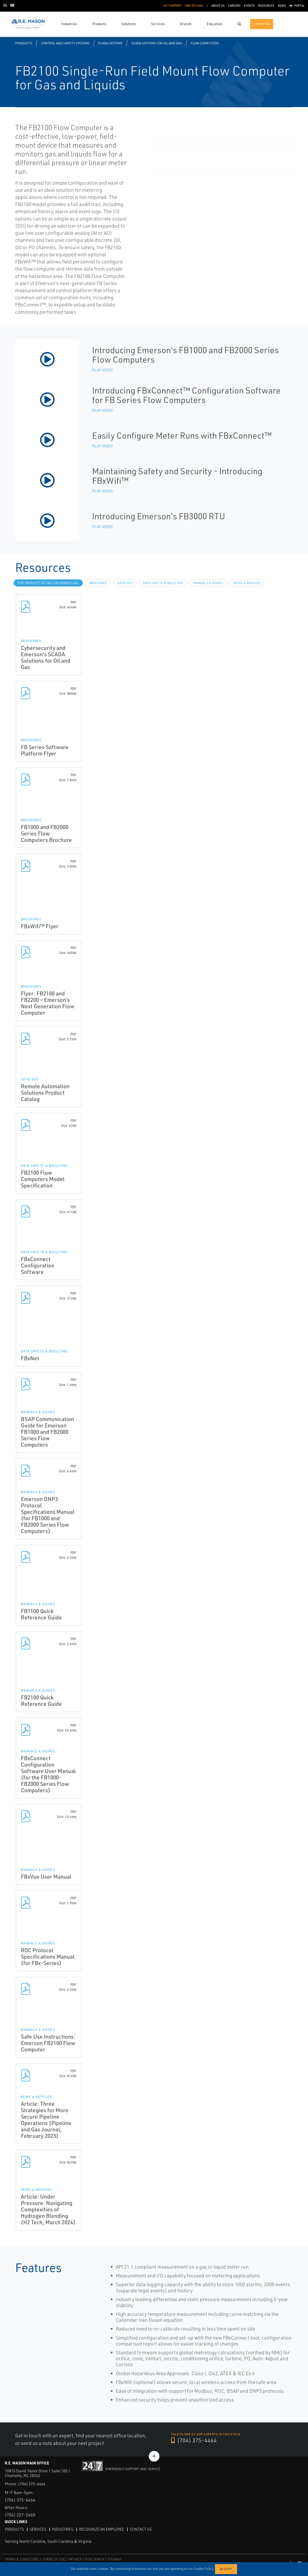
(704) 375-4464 (194, 2440)
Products (23, 43)
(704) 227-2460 (20, 2514)
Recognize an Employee (101, 2529)
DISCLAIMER (94, 2559)
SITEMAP (114, 2559)
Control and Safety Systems (65, 43)
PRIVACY (75, 2559)
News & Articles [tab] (247, 583)
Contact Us (141, 2529)
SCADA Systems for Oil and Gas (156, 43)
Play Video (102, 370)
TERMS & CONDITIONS (22, 2559)
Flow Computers (205, 43)
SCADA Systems (110, 43)
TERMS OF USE (54, 2559)
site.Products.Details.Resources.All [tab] (48, 583)
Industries (62, 2529)
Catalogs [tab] (125, 583)
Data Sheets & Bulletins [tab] (163, 583)
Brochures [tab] (98, 583)
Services (38, 2529)
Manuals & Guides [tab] (208, 583)
